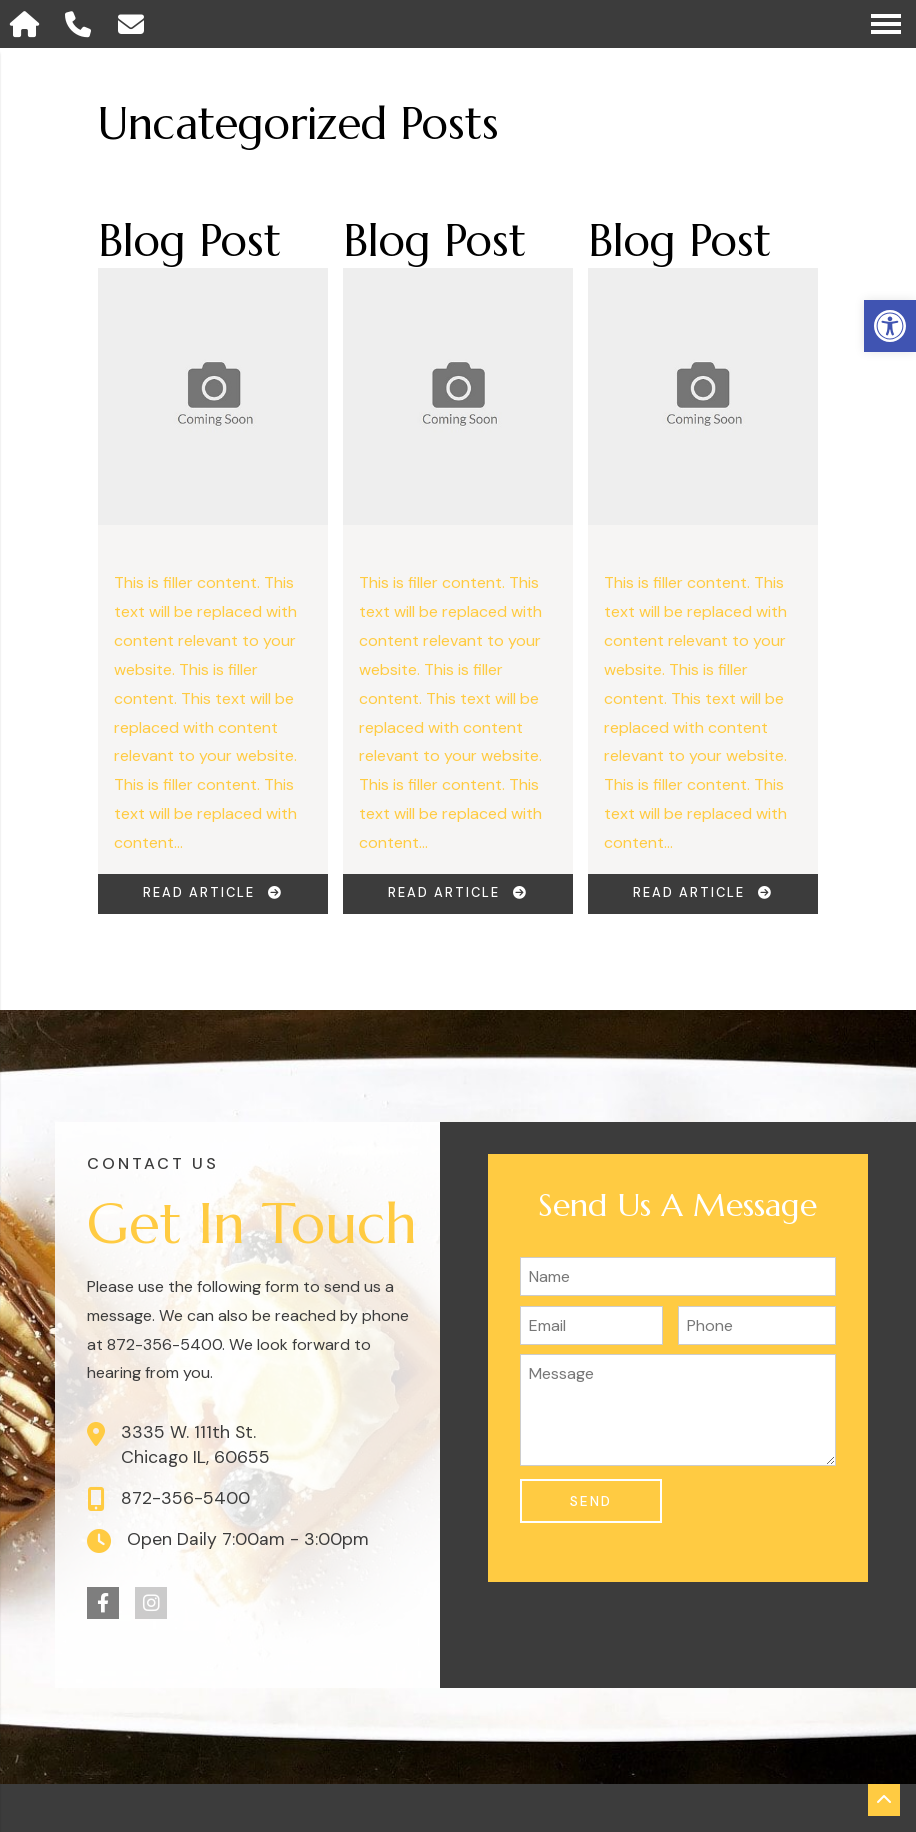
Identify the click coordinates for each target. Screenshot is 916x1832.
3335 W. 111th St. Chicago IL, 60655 (195, 1444)
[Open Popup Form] (134, 24)
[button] (890, 326)
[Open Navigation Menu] (886, 24)
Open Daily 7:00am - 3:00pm (248, 1539)
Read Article (213, 892)
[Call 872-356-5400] (82, 24)
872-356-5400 (185, 1498)
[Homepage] (28, 24)
